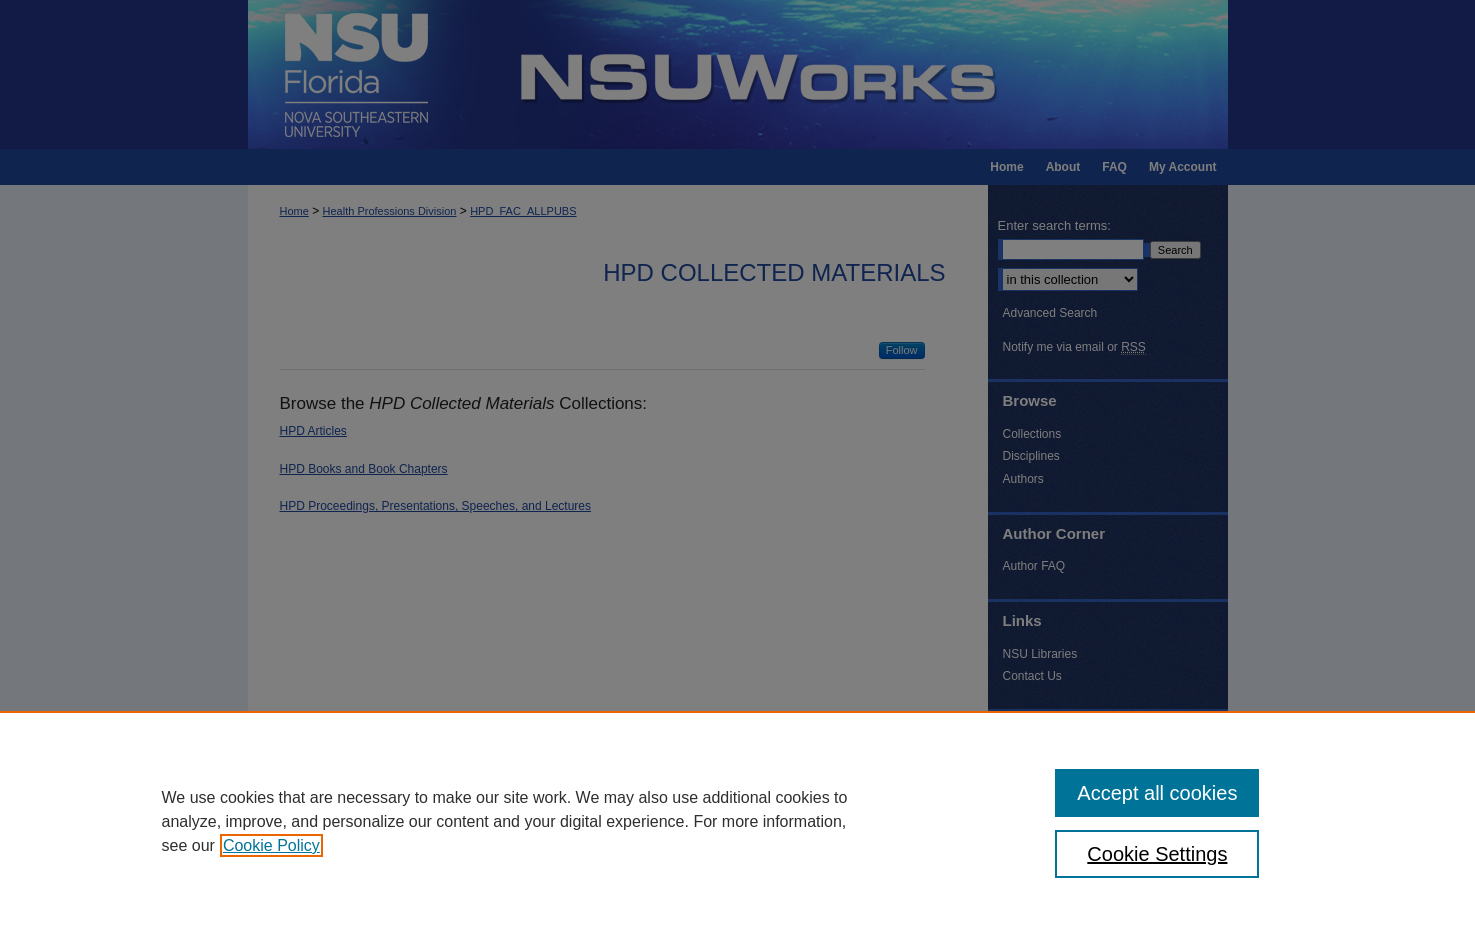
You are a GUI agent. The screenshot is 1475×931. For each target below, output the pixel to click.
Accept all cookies (1157, 793)
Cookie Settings (1157, 854)
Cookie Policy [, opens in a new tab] (271, 845)
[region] (737, 821)
